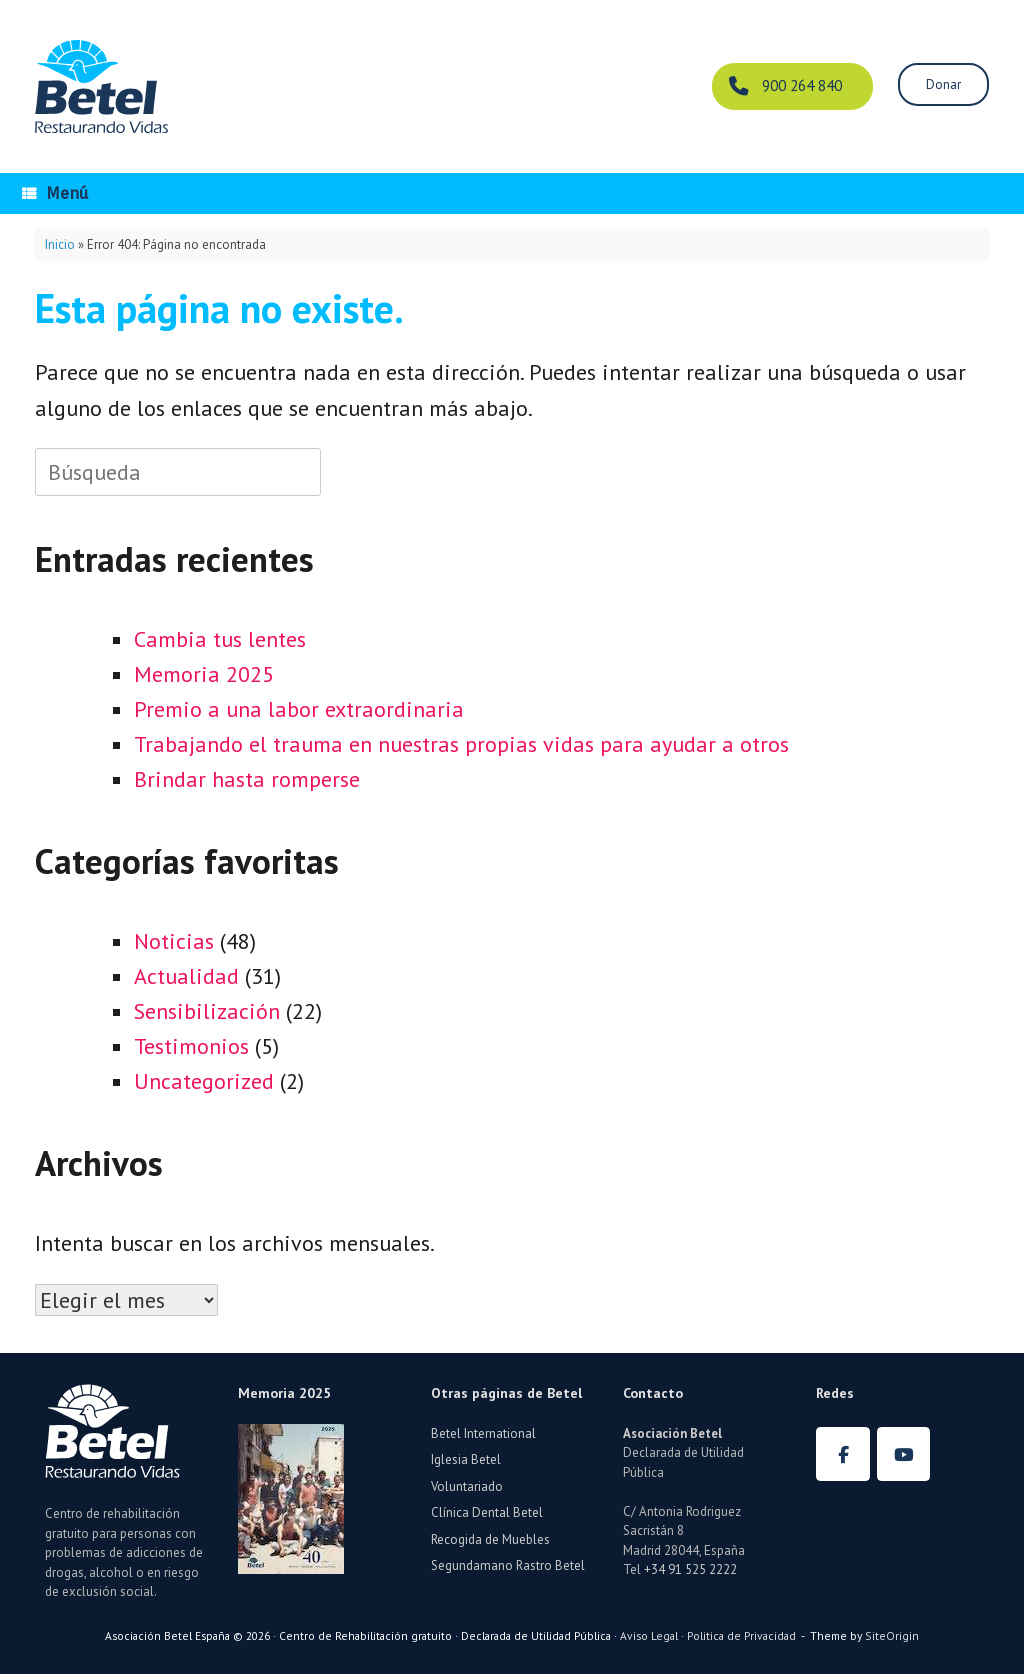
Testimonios (191, 1046)
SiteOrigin (892, 1635)
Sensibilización (207, 1011)
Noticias (174, 941)
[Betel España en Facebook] (843, 1454)
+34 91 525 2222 (690, 1569)
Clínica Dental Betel (487, 1512)
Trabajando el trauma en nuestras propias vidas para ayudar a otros (461, 744)
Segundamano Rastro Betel (508, 1565)
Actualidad (186, 976)
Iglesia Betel (466, 1459)
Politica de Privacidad (741, 1635)
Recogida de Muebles (490, 1539)
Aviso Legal (649, 1635)
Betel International (483, 1433)
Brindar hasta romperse (247, 779)
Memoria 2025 (204, 674)
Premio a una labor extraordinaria (299, 709)
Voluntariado (467, 1486)
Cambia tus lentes (220, 639)
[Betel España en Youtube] (904, 1454)
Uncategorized (204, 1081)
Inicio (60, 244)
